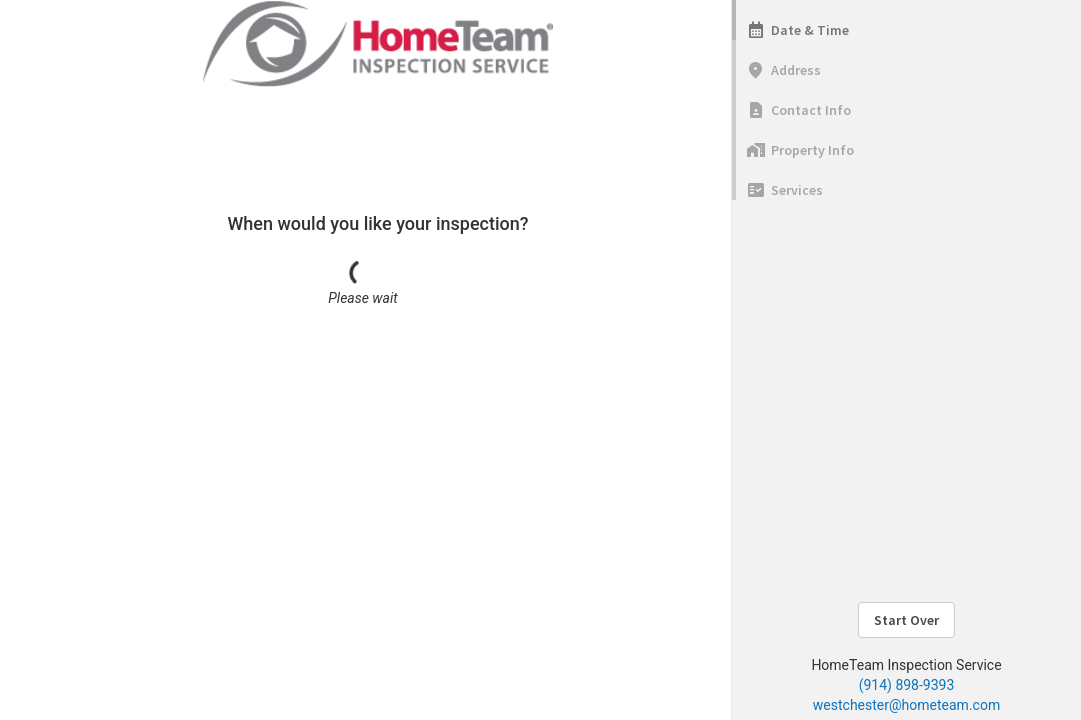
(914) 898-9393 (907, 685)
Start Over (906, 620)
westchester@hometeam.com (906, 705)
